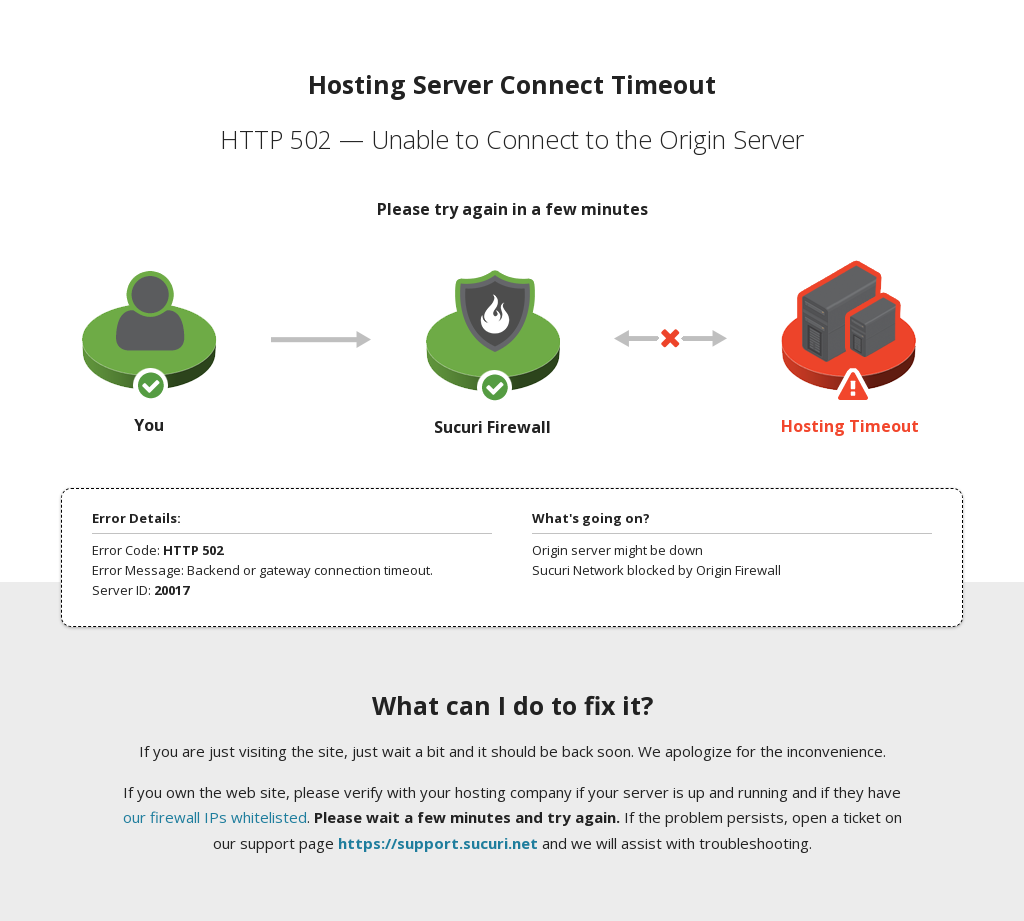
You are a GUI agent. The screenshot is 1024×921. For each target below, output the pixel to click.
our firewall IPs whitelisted (215, 817)
